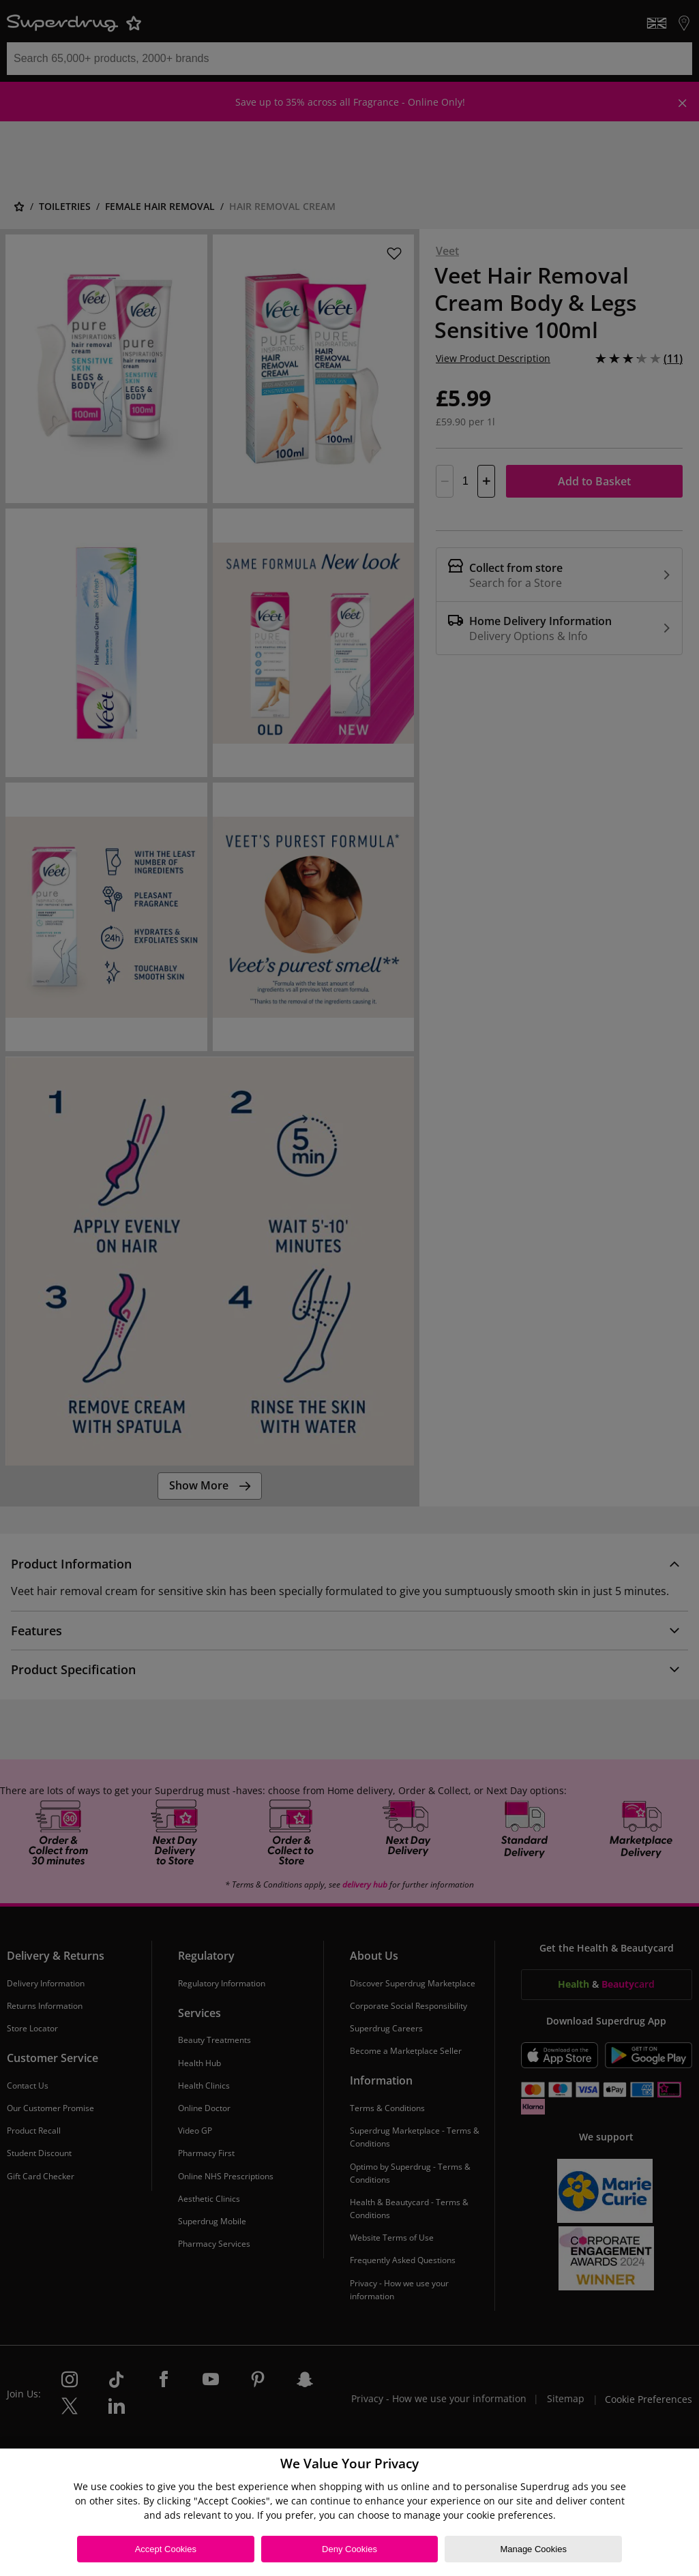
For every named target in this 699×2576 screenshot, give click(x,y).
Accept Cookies (165, 2549)
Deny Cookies (349, 2549)
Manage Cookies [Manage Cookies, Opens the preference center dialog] (533, 2549)
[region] (349, 2512)
